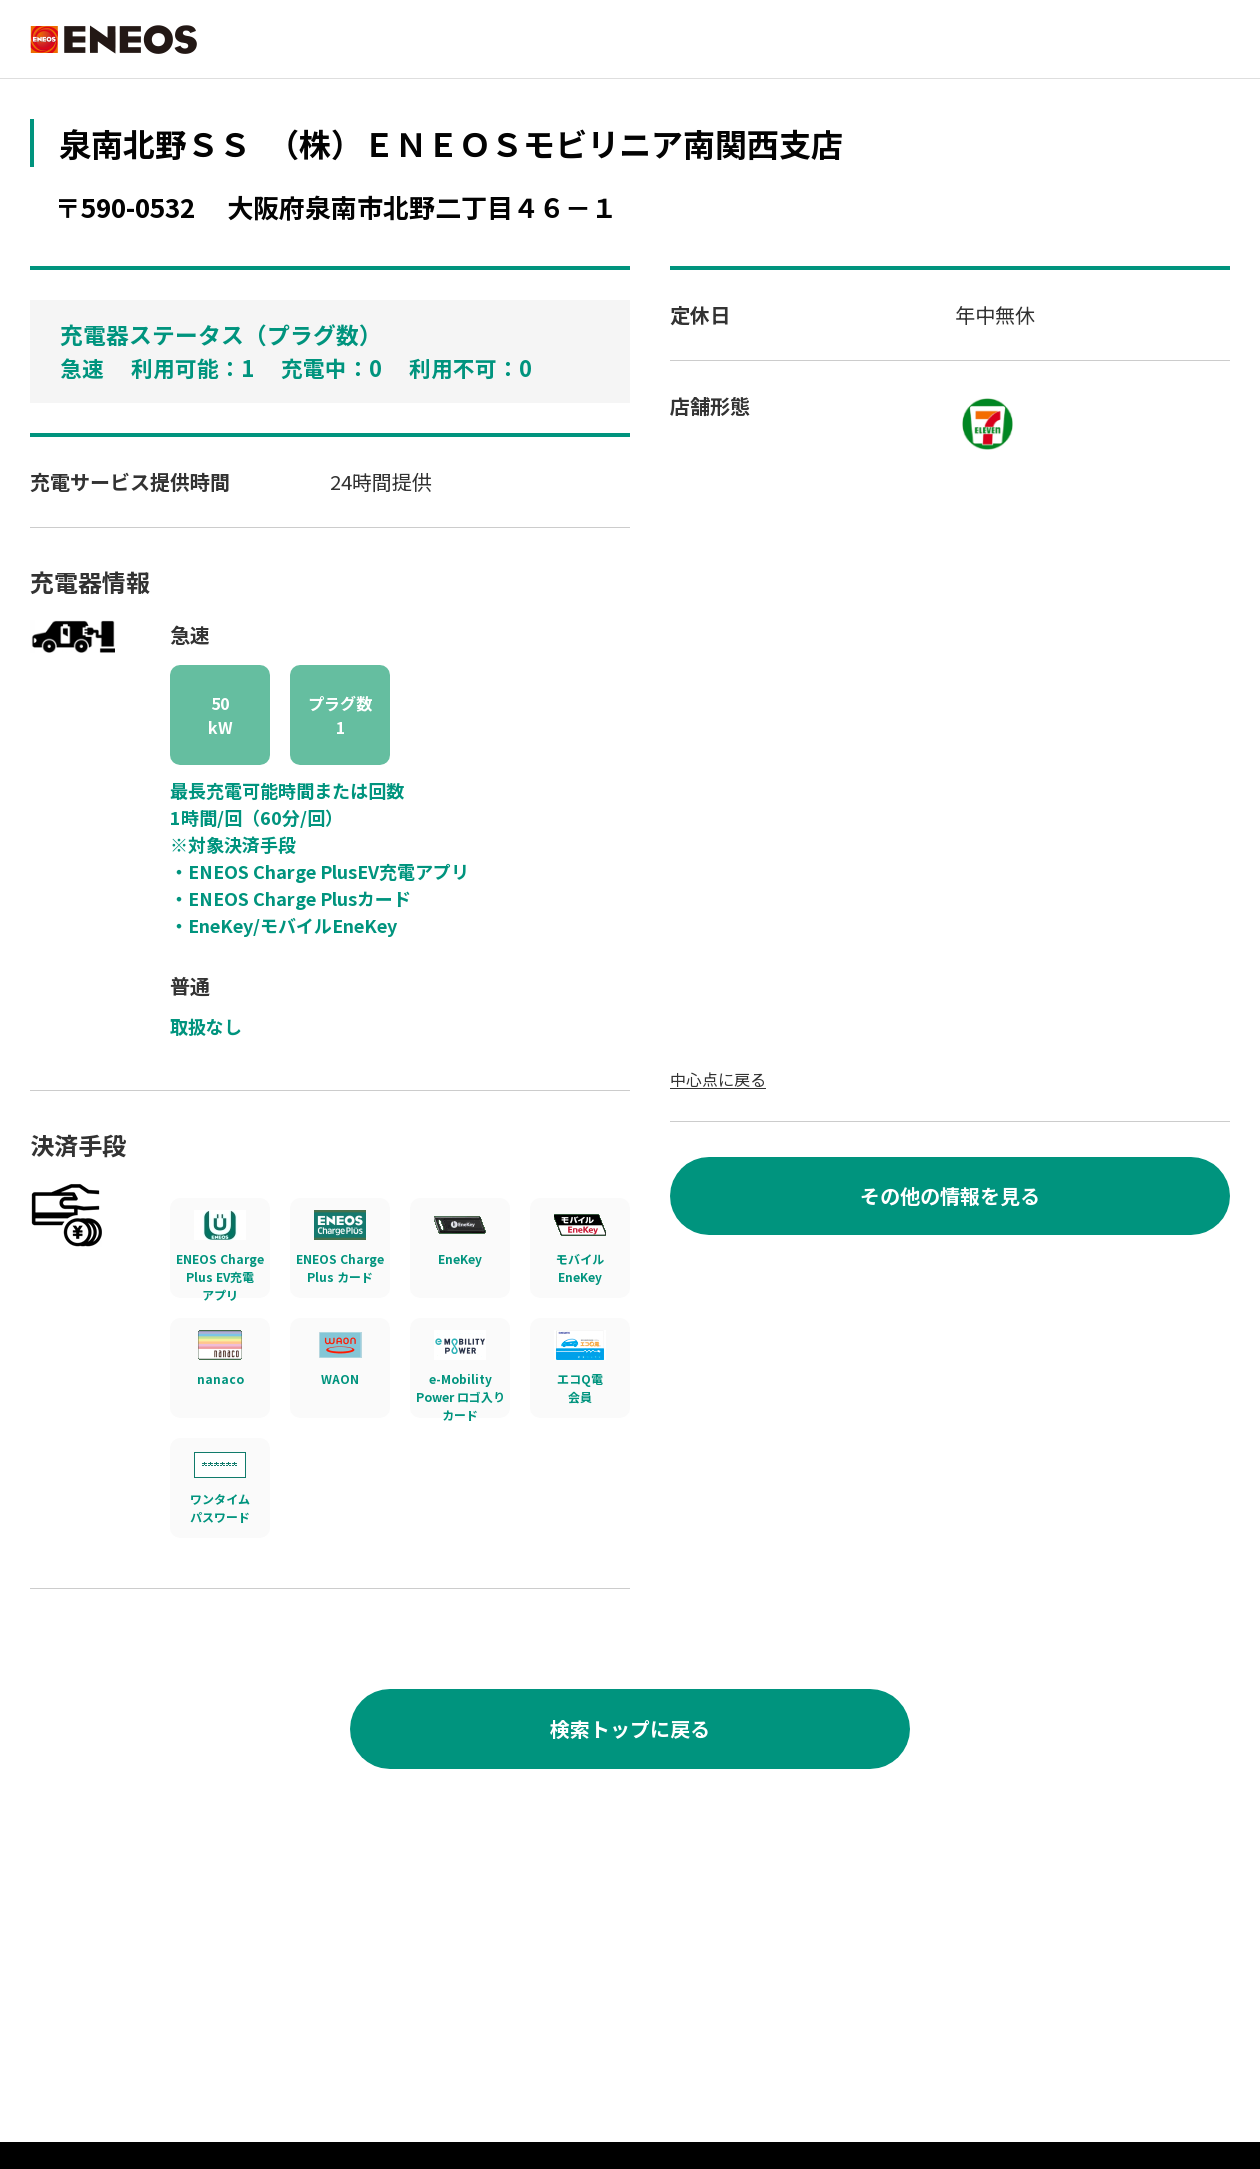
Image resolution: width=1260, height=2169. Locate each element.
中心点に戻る (718, 1079)
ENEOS (115, 39)
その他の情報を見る (950, 1195)
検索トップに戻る (630, 1728)
